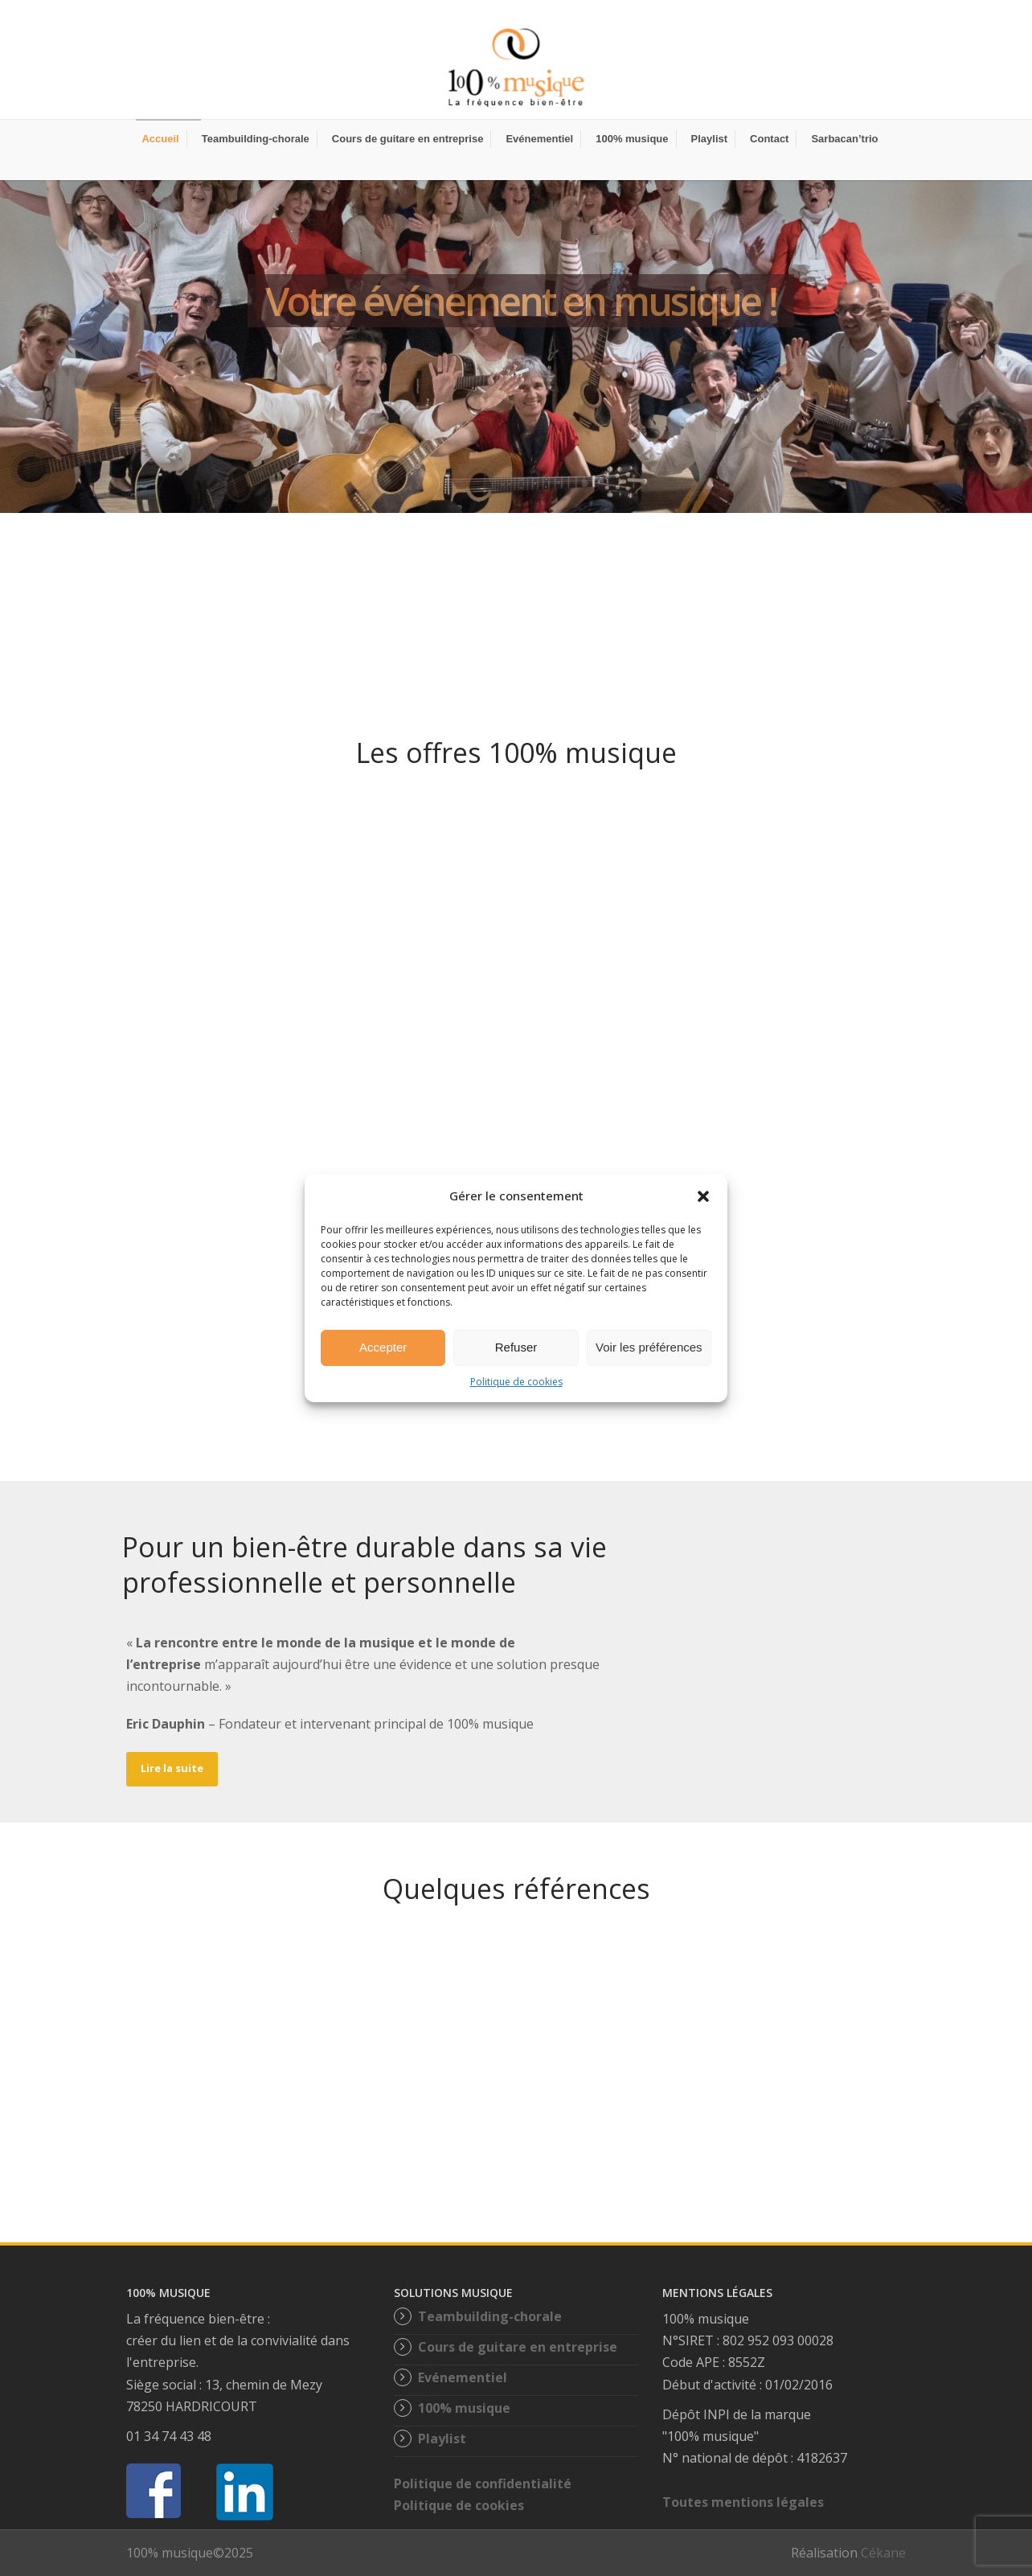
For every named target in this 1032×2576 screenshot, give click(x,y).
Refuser (516, 1347)
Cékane (883, 2553)
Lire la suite (172, 1768)
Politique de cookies (516, 1381)
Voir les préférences (649, 1347)
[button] (703, 1196)
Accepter (383, 1347)
